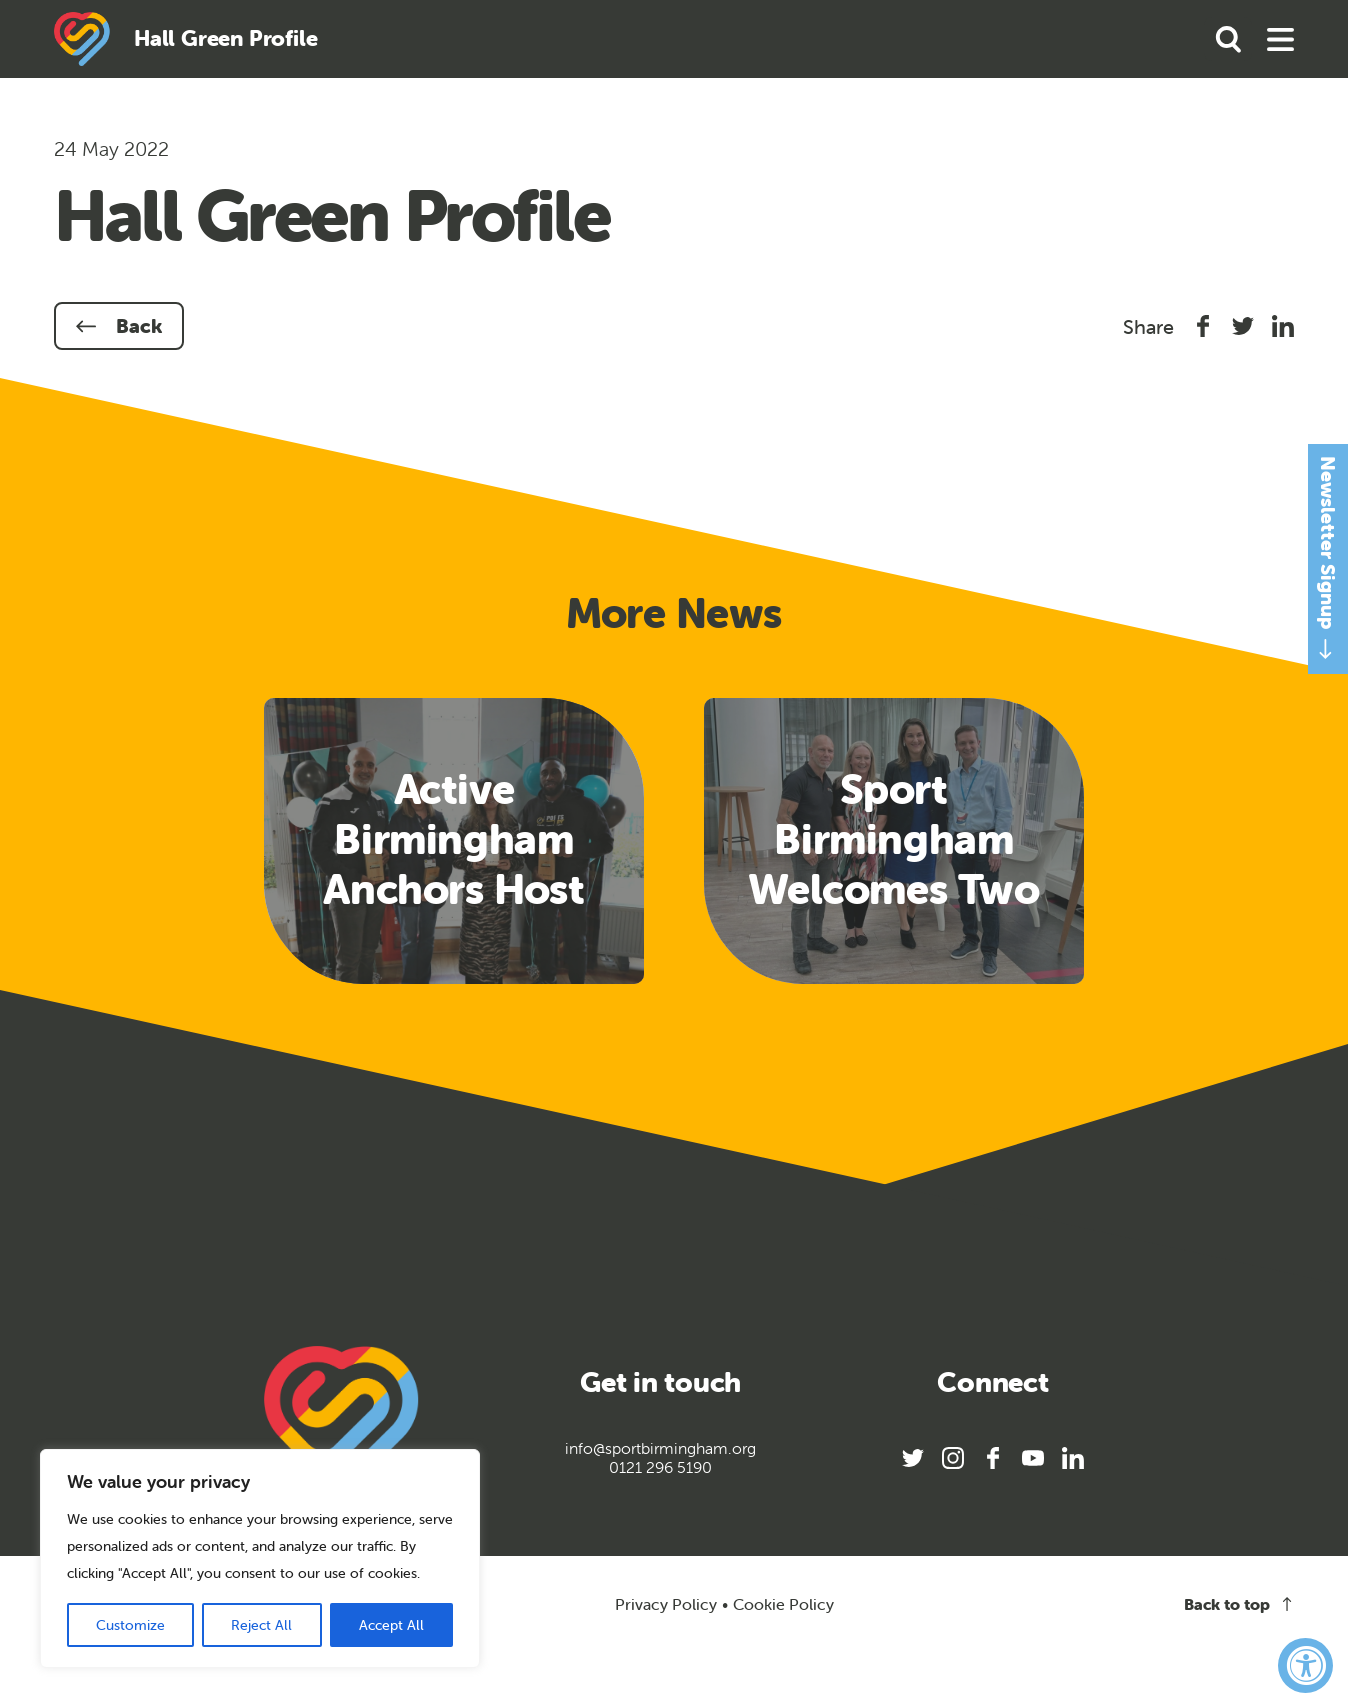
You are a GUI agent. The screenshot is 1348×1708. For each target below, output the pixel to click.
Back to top (1239, 1604)
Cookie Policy (783, 1604)
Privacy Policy (666, 1604)
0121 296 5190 (660, 1467)
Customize (130, 1625)
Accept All (391, 1625)
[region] (260, 1558)
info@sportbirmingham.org (660, 1448)
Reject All (261, 1625)
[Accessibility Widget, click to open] (1305, 1665)
